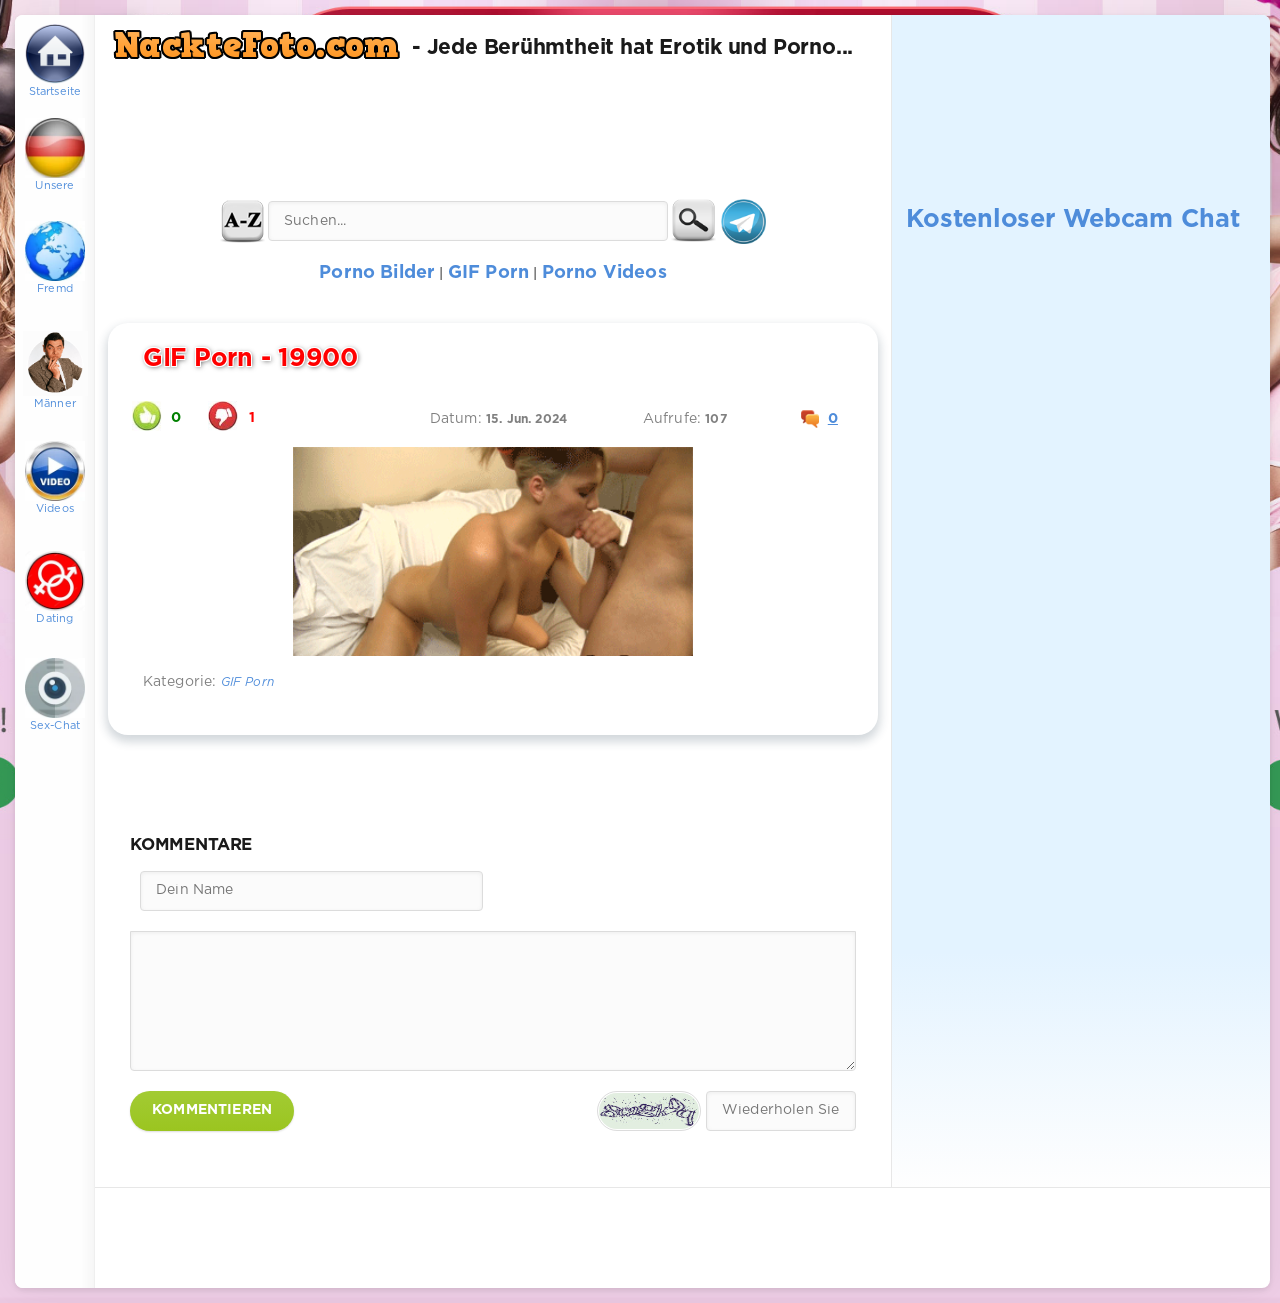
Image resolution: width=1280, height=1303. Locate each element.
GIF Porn (247, 682)
